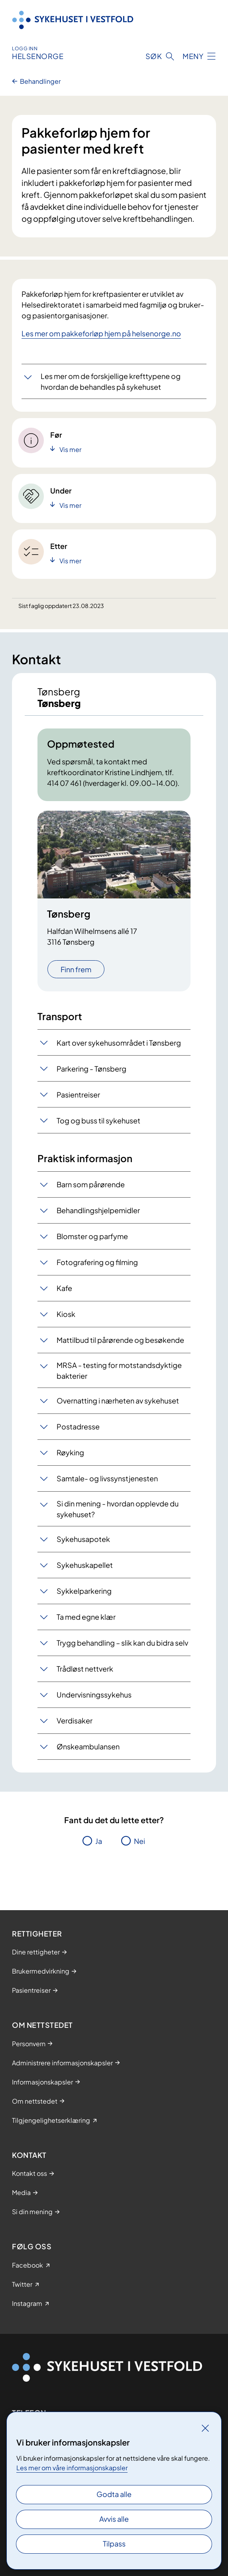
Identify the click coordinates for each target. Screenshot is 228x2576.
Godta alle (114, 2494)
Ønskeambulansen (88, 1746)
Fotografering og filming (97, 1262)
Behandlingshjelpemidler (98, 1210)
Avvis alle (114, 2518)
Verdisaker (74, 1720)
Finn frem (76, 969)
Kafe (64, 1288)
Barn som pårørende (91, 1184)
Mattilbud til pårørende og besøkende (120, 1339)
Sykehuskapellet (85, 1564)
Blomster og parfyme (92, 1236)
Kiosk (66, 1314)
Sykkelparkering (84, 1590)
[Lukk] (205, 2428)
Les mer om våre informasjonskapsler (72, 2467)
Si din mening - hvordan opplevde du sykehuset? (118, 1509)
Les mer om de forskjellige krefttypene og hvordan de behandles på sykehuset (111, 381)
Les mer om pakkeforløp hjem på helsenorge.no (101, 333)
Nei (139, 1841)
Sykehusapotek (83, 1539)
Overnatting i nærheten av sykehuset (118, 1400)
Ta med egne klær (86, 1616)
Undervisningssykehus (94, 1694)
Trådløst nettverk (85, 1668)
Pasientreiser (78, 1094)
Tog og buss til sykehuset (98, 1120)
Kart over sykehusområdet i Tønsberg (119, 1042)
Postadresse (78, 1426)
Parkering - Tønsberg (91, 1068)
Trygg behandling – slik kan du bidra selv (122, 1642)
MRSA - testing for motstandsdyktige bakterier (119, 1370)
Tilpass (114, 2543)
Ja (98, 1841)
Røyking (70, 1452)
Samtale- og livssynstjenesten (107, 1478)
